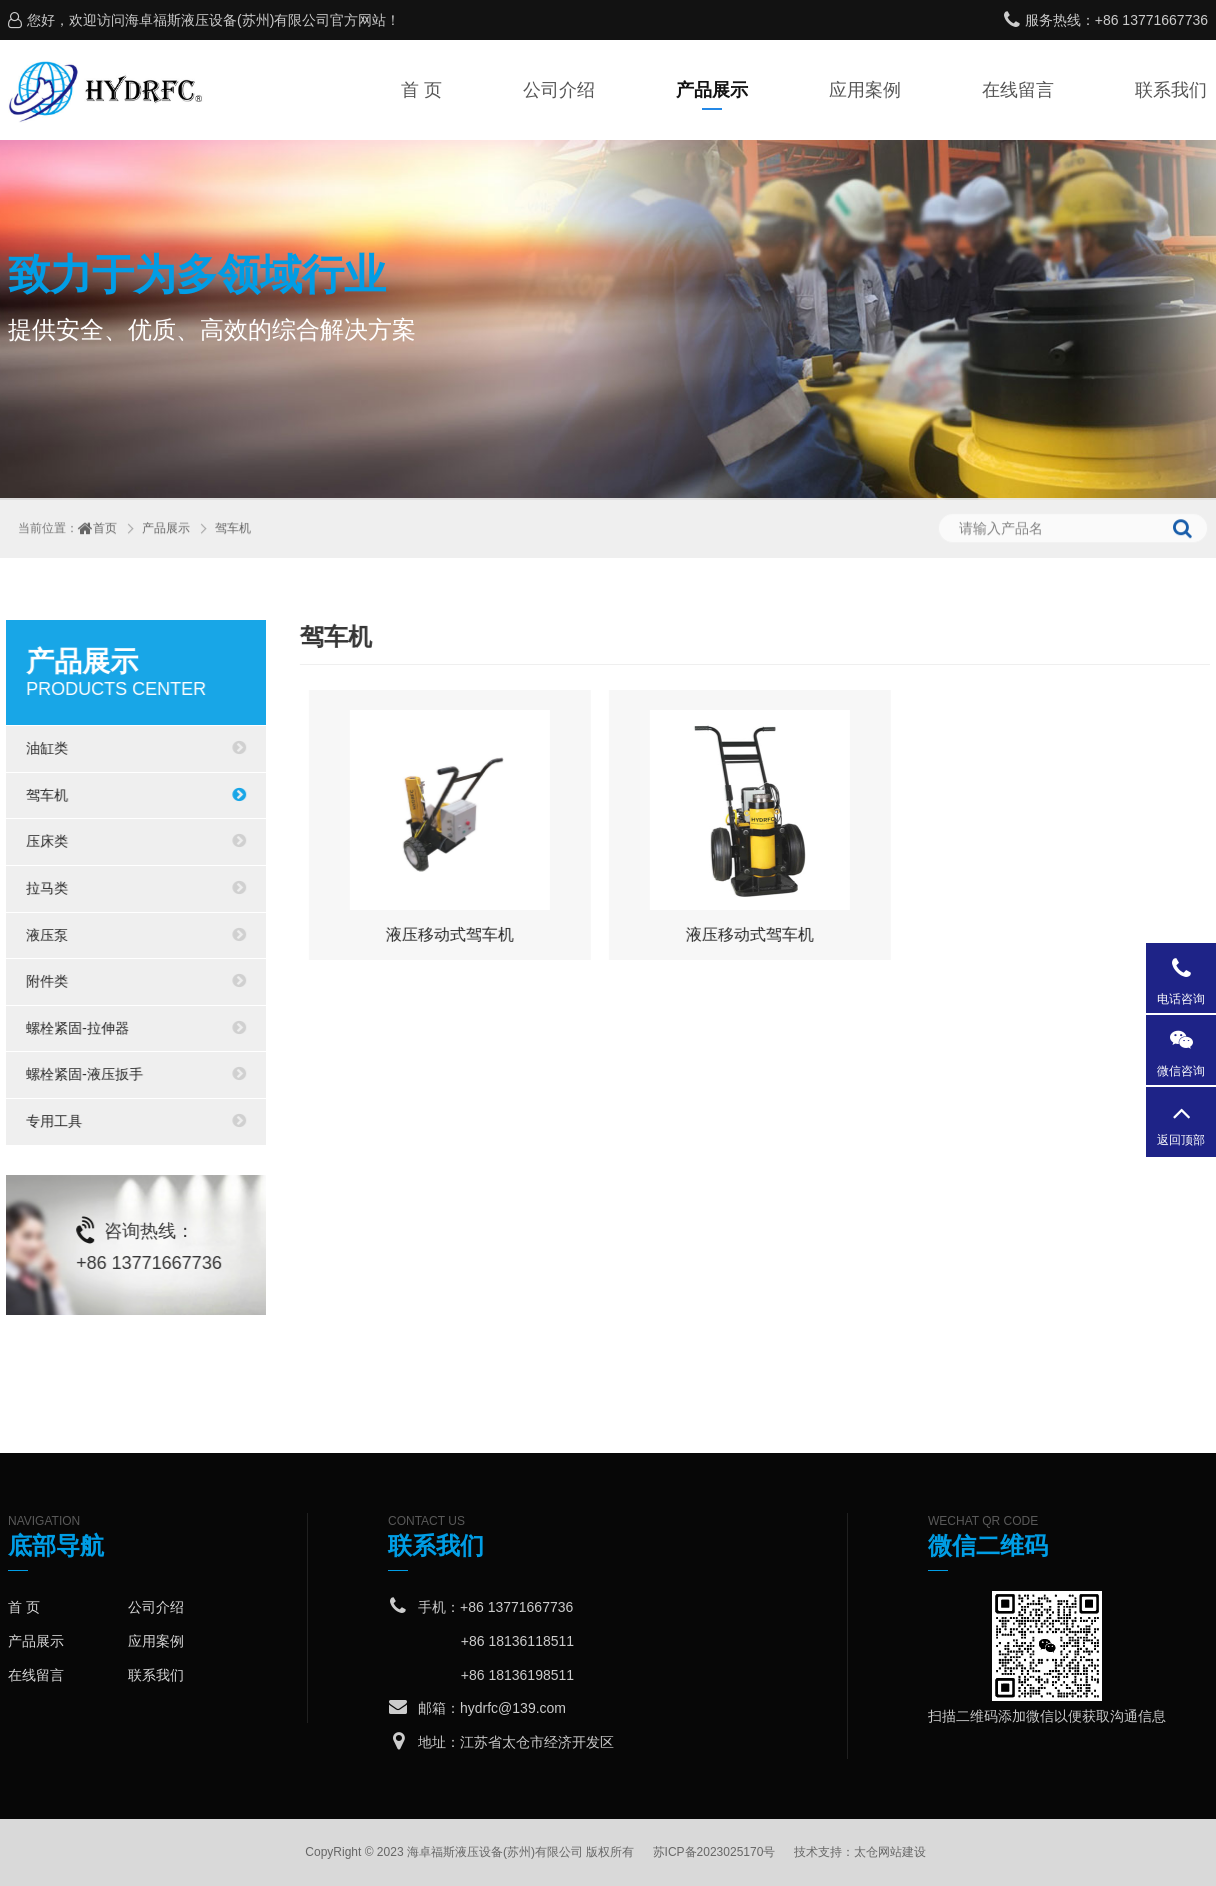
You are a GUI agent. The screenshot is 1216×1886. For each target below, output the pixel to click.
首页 (97, 526)
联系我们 (1171, 90)
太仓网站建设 (890, 1852)
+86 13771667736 (1151, 20)
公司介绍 (559, 90)
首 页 (421, 90)
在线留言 (1018, 90)
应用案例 (865, 90)
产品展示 (712, 90)
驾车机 (233, 526)
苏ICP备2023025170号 (714, 1852)
